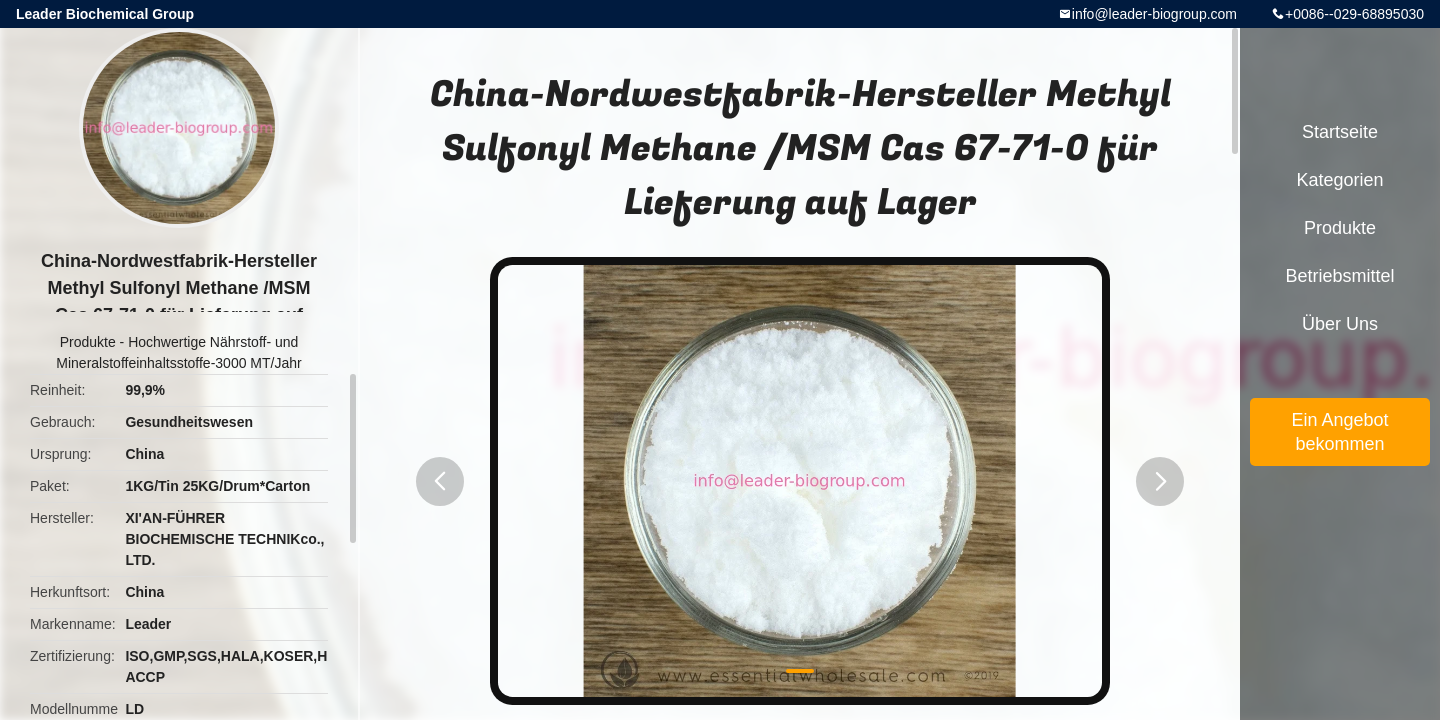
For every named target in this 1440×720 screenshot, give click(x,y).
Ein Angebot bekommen (1339, 432)
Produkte (88, 342)
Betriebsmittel (1339, 276)
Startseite (1340, 132)
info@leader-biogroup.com (1154, 14)
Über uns (1340, 324)
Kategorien (1339, 180)
